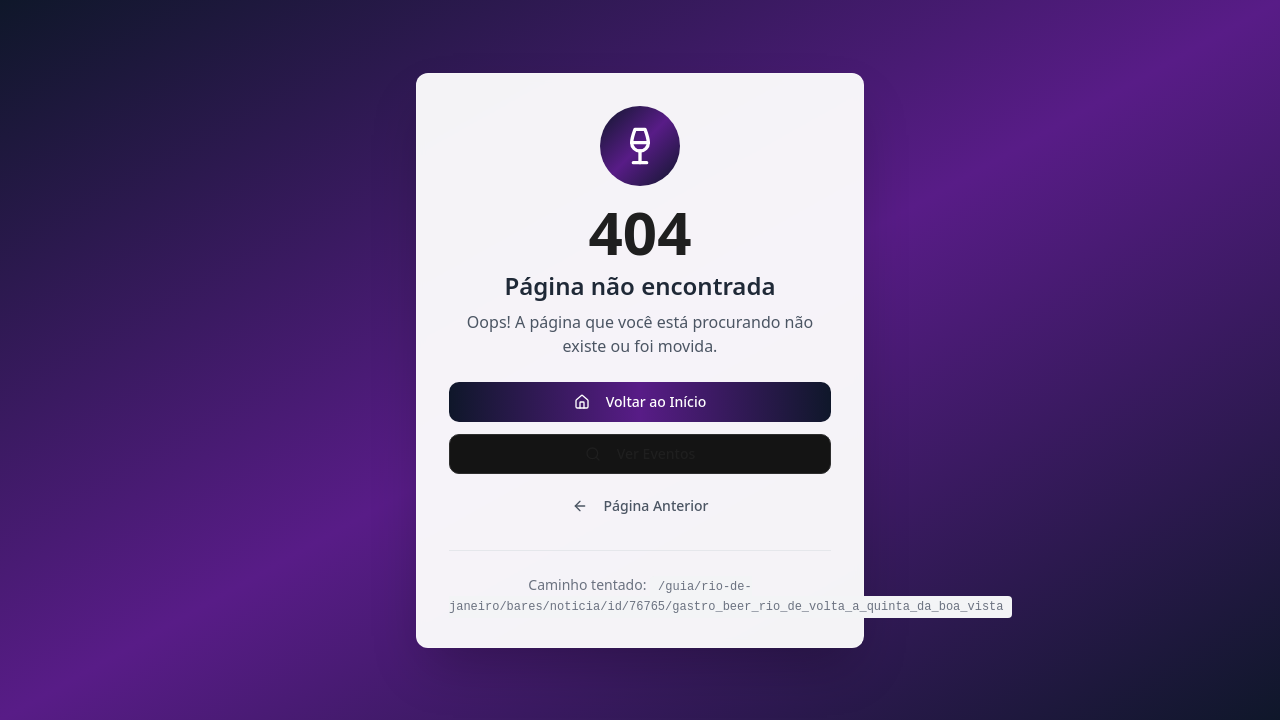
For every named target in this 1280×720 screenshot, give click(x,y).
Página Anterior (640, 505)
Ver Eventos (640, 453)
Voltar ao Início (640, 401)
